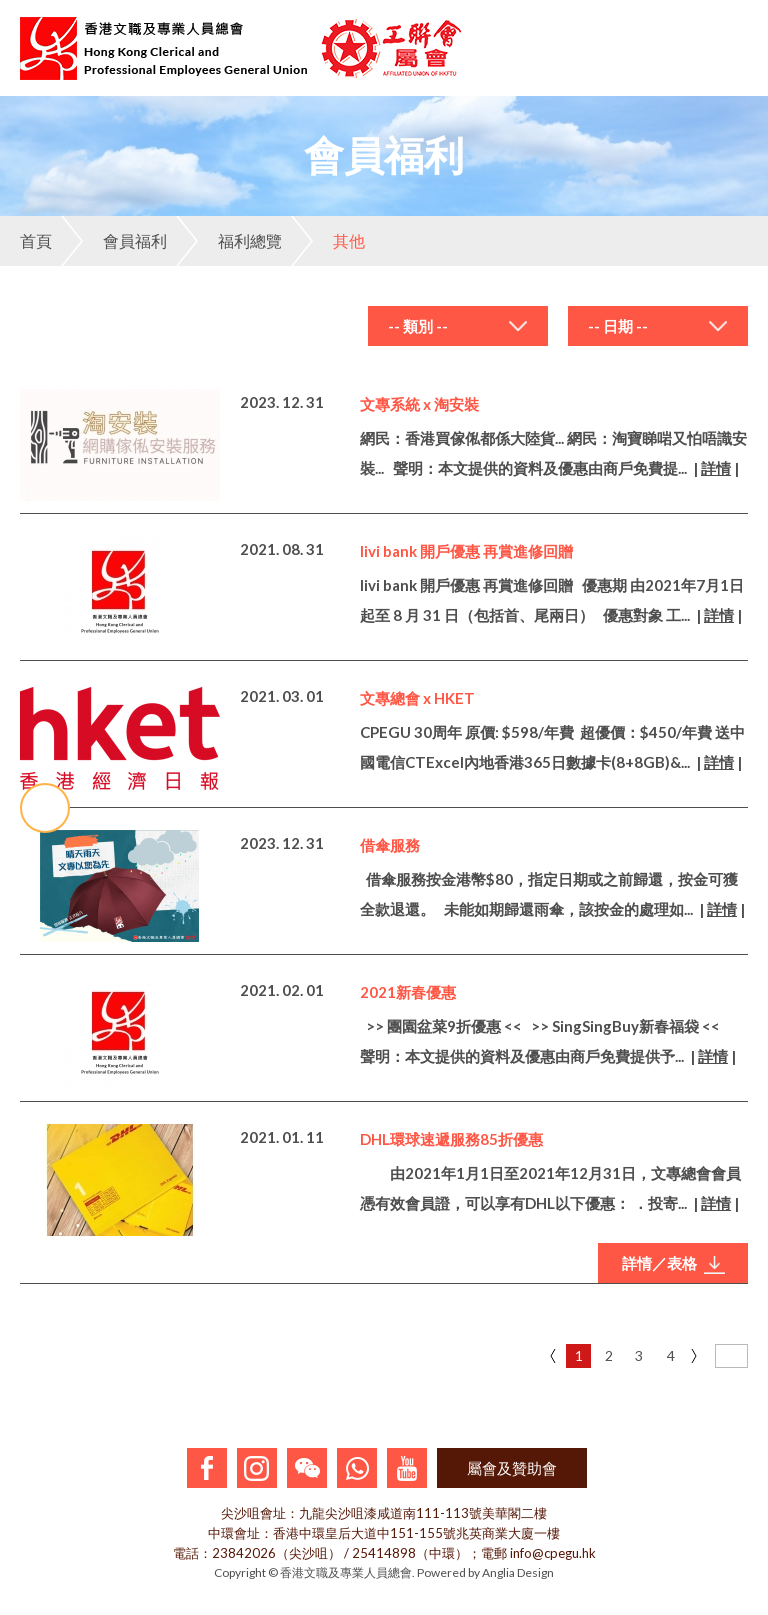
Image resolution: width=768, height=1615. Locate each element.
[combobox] (458, 326)
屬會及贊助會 (512, 1468)
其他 (328, 241)
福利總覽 (229, 241)
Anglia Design (518, 1572)
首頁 (36, 240)
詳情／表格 (673, 1264)
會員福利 (114, 241)
